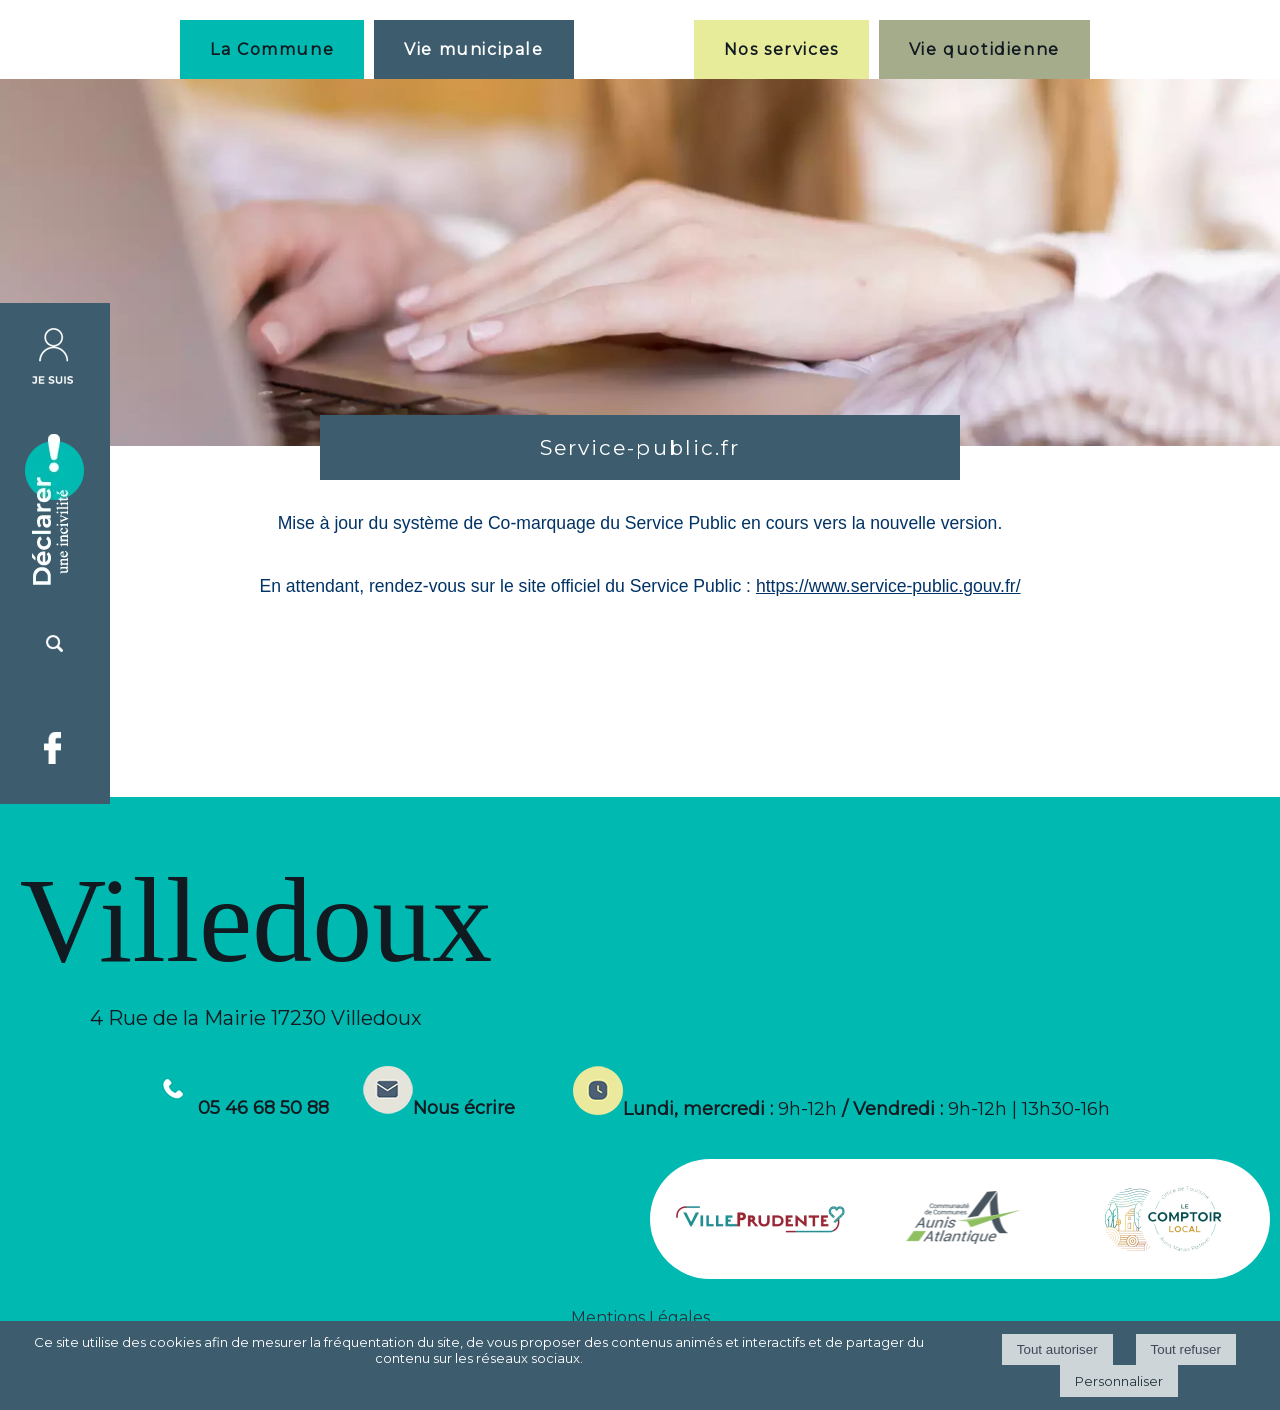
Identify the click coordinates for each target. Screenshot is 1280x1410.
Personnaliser (1119, 1381)
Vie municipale (473, 49)
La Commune (272, 49)
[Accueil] (634, 49)
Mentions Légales (640, 1317)
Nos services (781, 49)
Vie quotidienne (984, 49)
